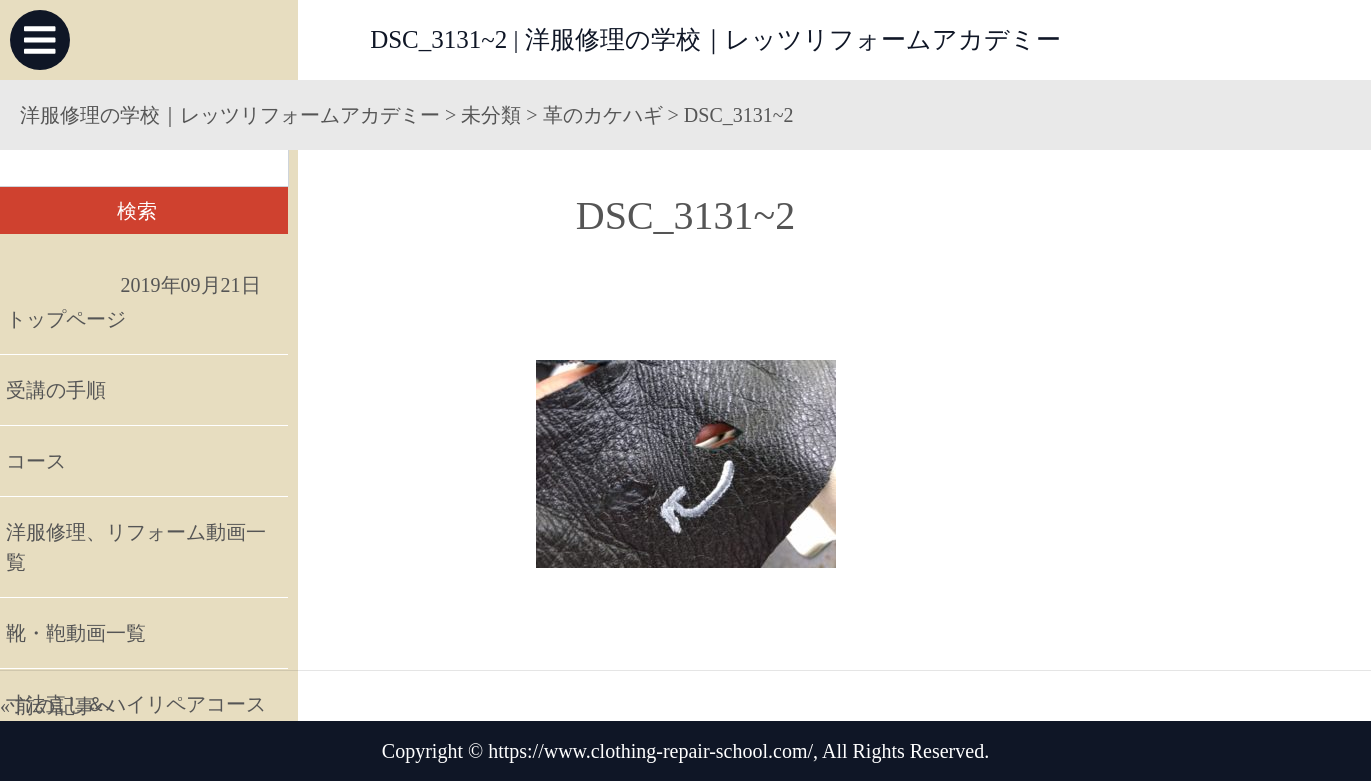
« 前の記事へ (57, 706)
